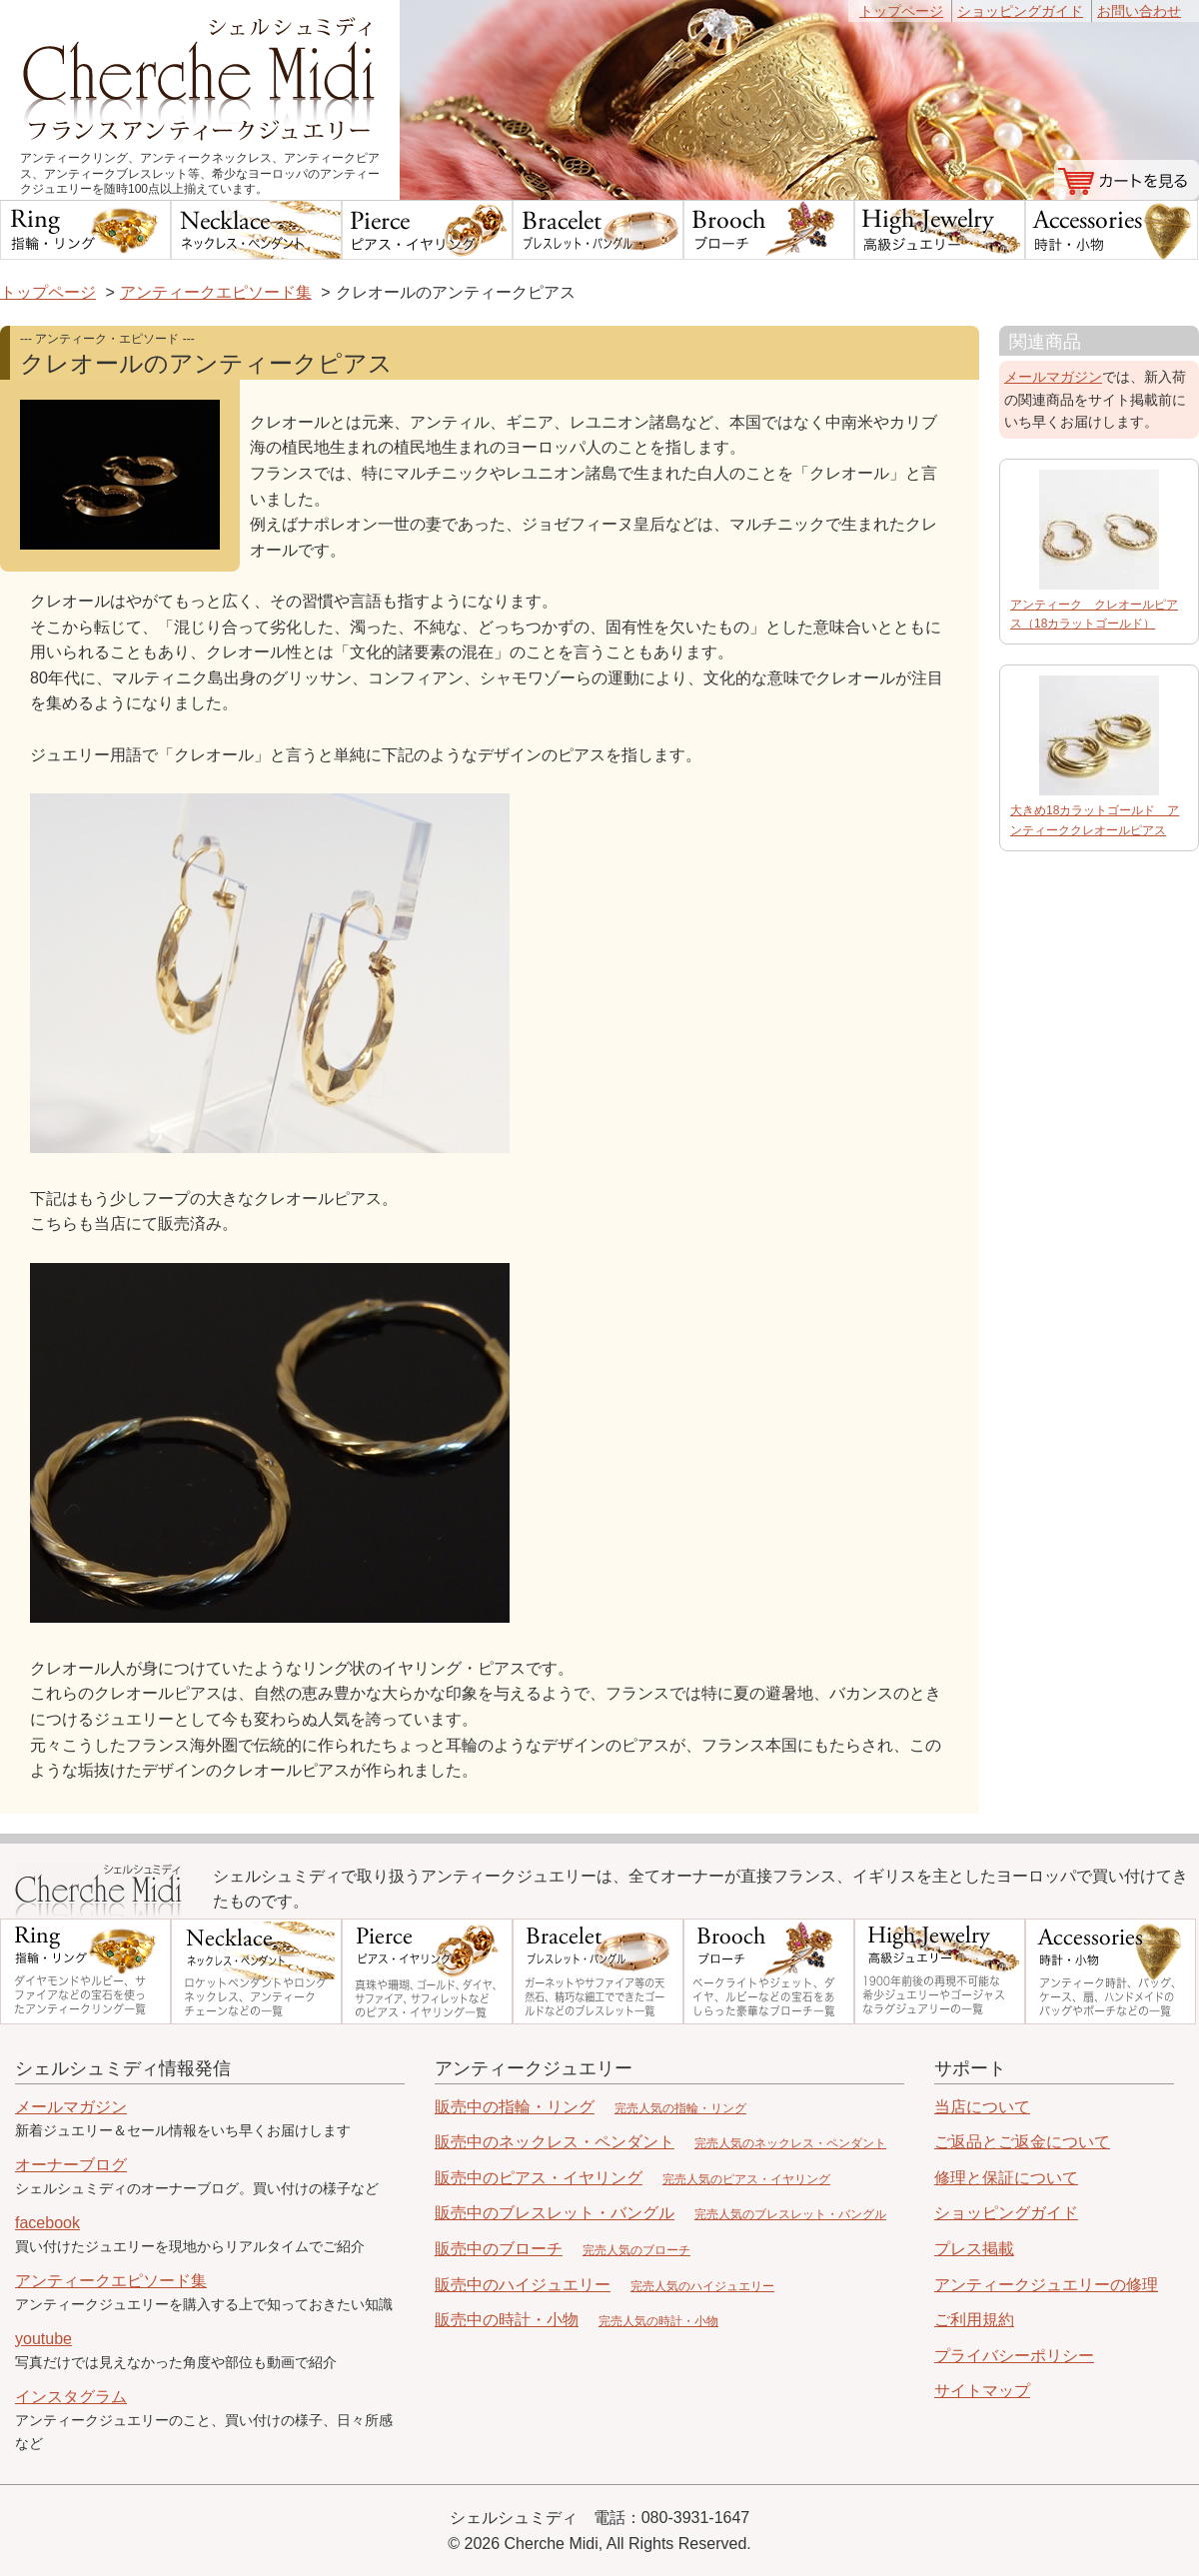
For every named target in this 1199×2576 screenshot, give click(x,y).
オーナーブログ (71, 2164)
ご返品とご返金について (1022, 2141)
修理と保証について (1006, 2177)
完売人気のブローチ (636, 2250)
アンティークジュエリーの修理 (1046, 2284)
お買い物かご (1126, 180)
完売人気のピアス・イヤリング (746, 2179)
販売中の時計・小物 (507, 2319)
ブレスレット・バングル (598, 230)
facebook (47, 2222)
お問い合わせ (1139, 11)
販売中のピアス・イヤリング (538, 2177)
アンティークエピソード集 (216, 292)
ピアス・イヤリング (427, 230)
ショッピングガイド (1020, 11)
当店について (982, 2106)
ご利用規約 (974, 2319)
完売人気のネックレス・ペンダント (790, 2143)
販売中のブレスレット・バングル (554, 2212)
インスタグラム (71, 2396)
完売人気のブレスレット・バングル (790, 2214)
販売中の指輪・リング (515, 2106)
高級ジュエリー (939, 230)
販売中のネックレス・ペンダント (554, 2141)
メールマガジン (1053, 377)
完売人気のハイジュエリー (702, 2286)
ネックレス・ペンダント (256, 230)
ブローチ (768, 230)
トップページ (901, 11)
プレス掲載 (974, 2248)
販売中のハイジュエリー (522, 2284)
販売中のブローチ (499, 2248)
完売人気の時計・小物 (658, 2321)
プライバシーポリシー (1014, 2355)
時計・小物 (1111, 230)
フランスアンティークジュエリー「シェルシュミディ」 (200, 75)
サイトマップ (982, 2390)
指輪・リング (85, 230)
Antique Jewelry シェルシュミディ (99, 1891)
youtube (43, 2338)
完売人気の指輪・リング (680, 2108)
